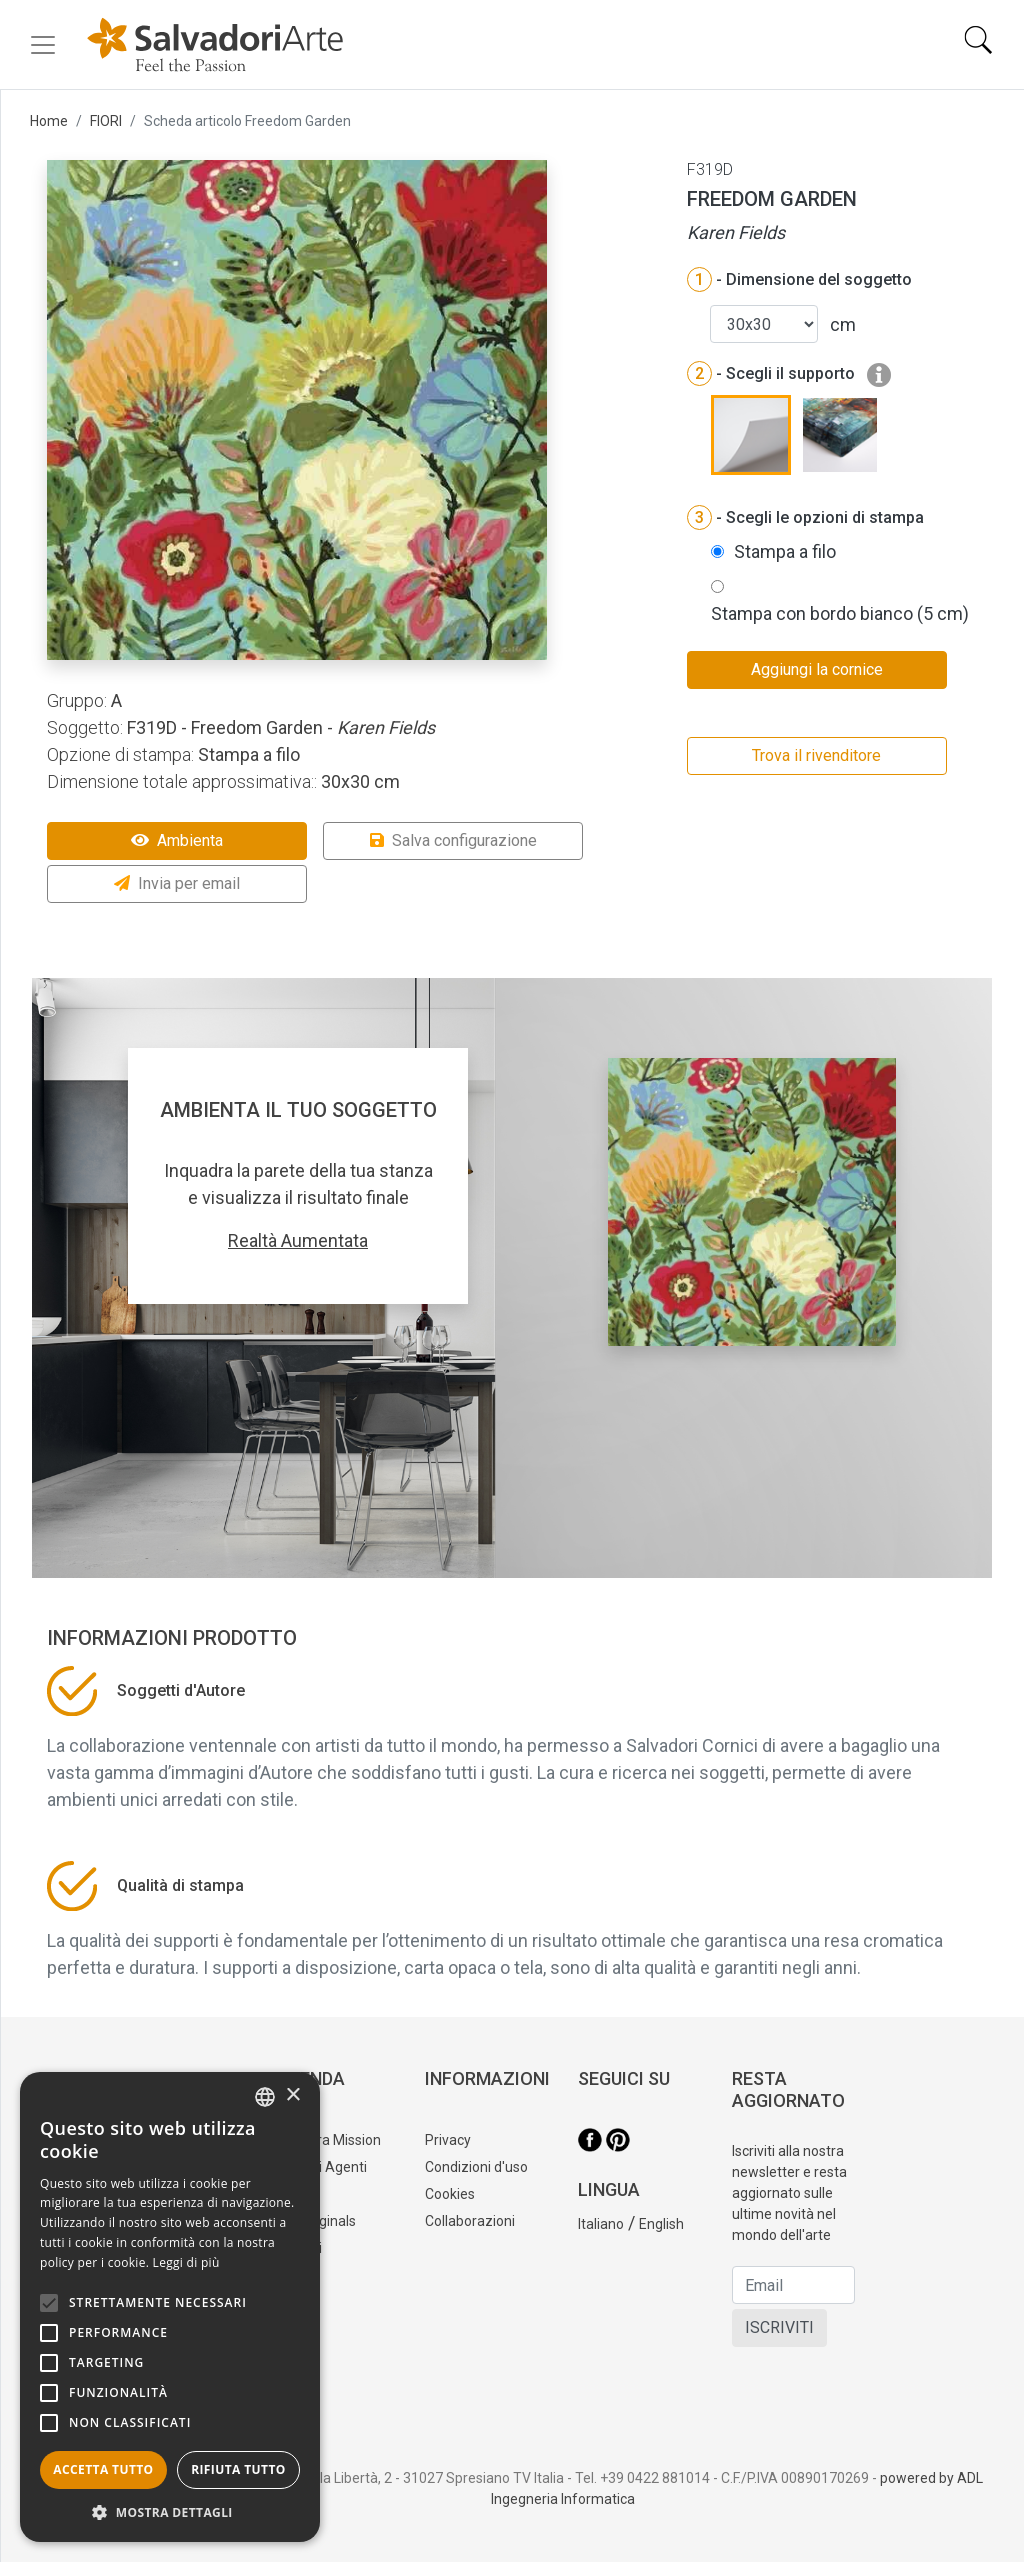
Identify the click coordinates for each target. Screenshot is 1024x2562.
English (661, 2224)
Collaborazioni (470, 2221)
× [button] (292, 2095)
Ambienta (177, 840)
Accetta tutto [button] (103, 2469)
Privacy (448, 2140)
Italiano (601, 2224)
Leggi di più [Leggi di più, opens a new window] (186, 2262)
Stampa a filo (785, 551)
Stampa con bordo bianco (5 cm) (840, 613)
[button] (170, 2512)
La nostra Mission (326, 2140)
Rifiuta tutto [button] (238, 2469)
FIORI (106, 121)
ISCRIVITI (779, 2327)
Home (49, 121)
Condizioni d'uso (476, 2167)
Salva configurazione (453, 840)
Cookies (450, 2194)
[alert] (170, 2307)
